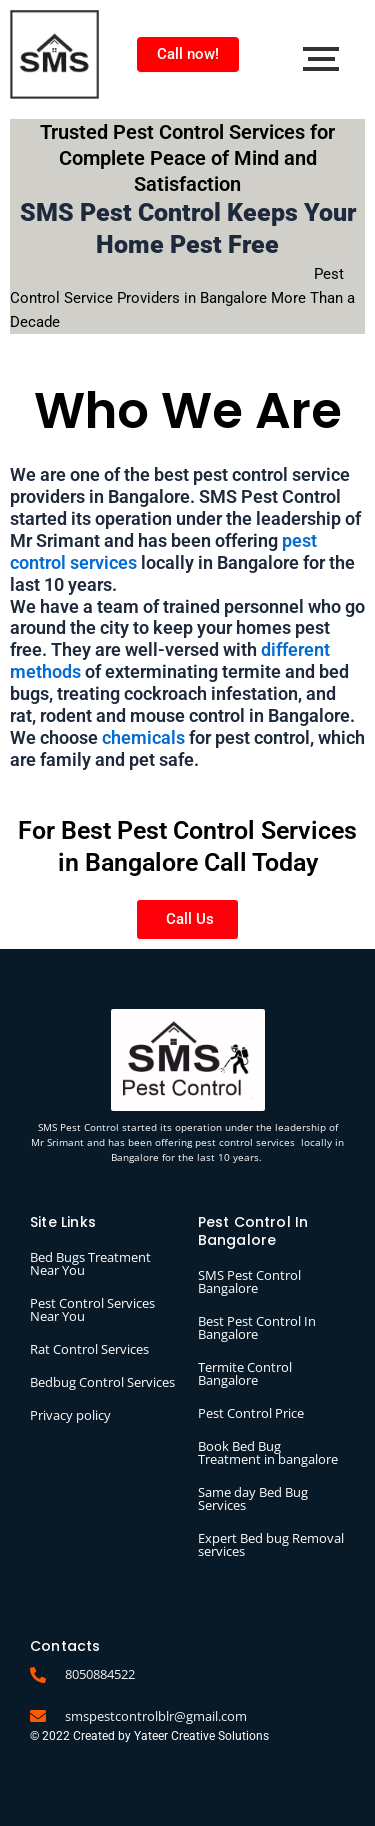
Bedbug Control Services (102, 1382)
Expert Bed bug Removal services (271, 1544)
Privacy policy (70, 1415)
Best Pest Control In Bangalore (257, 1327)
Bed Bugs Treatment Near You (90, 1263)
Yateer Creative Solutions (201, 1736)
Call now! (188, 54)
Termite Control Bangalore (245, 1373)
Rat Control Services (89, 1349)
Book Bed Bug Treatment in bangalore (268, 1452)
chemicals (143, 737)
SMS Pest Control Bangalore (249, 1281)
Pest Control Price (251, 1413)
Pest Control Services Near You (92, 1309)
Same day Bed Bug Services (253, 1498)
